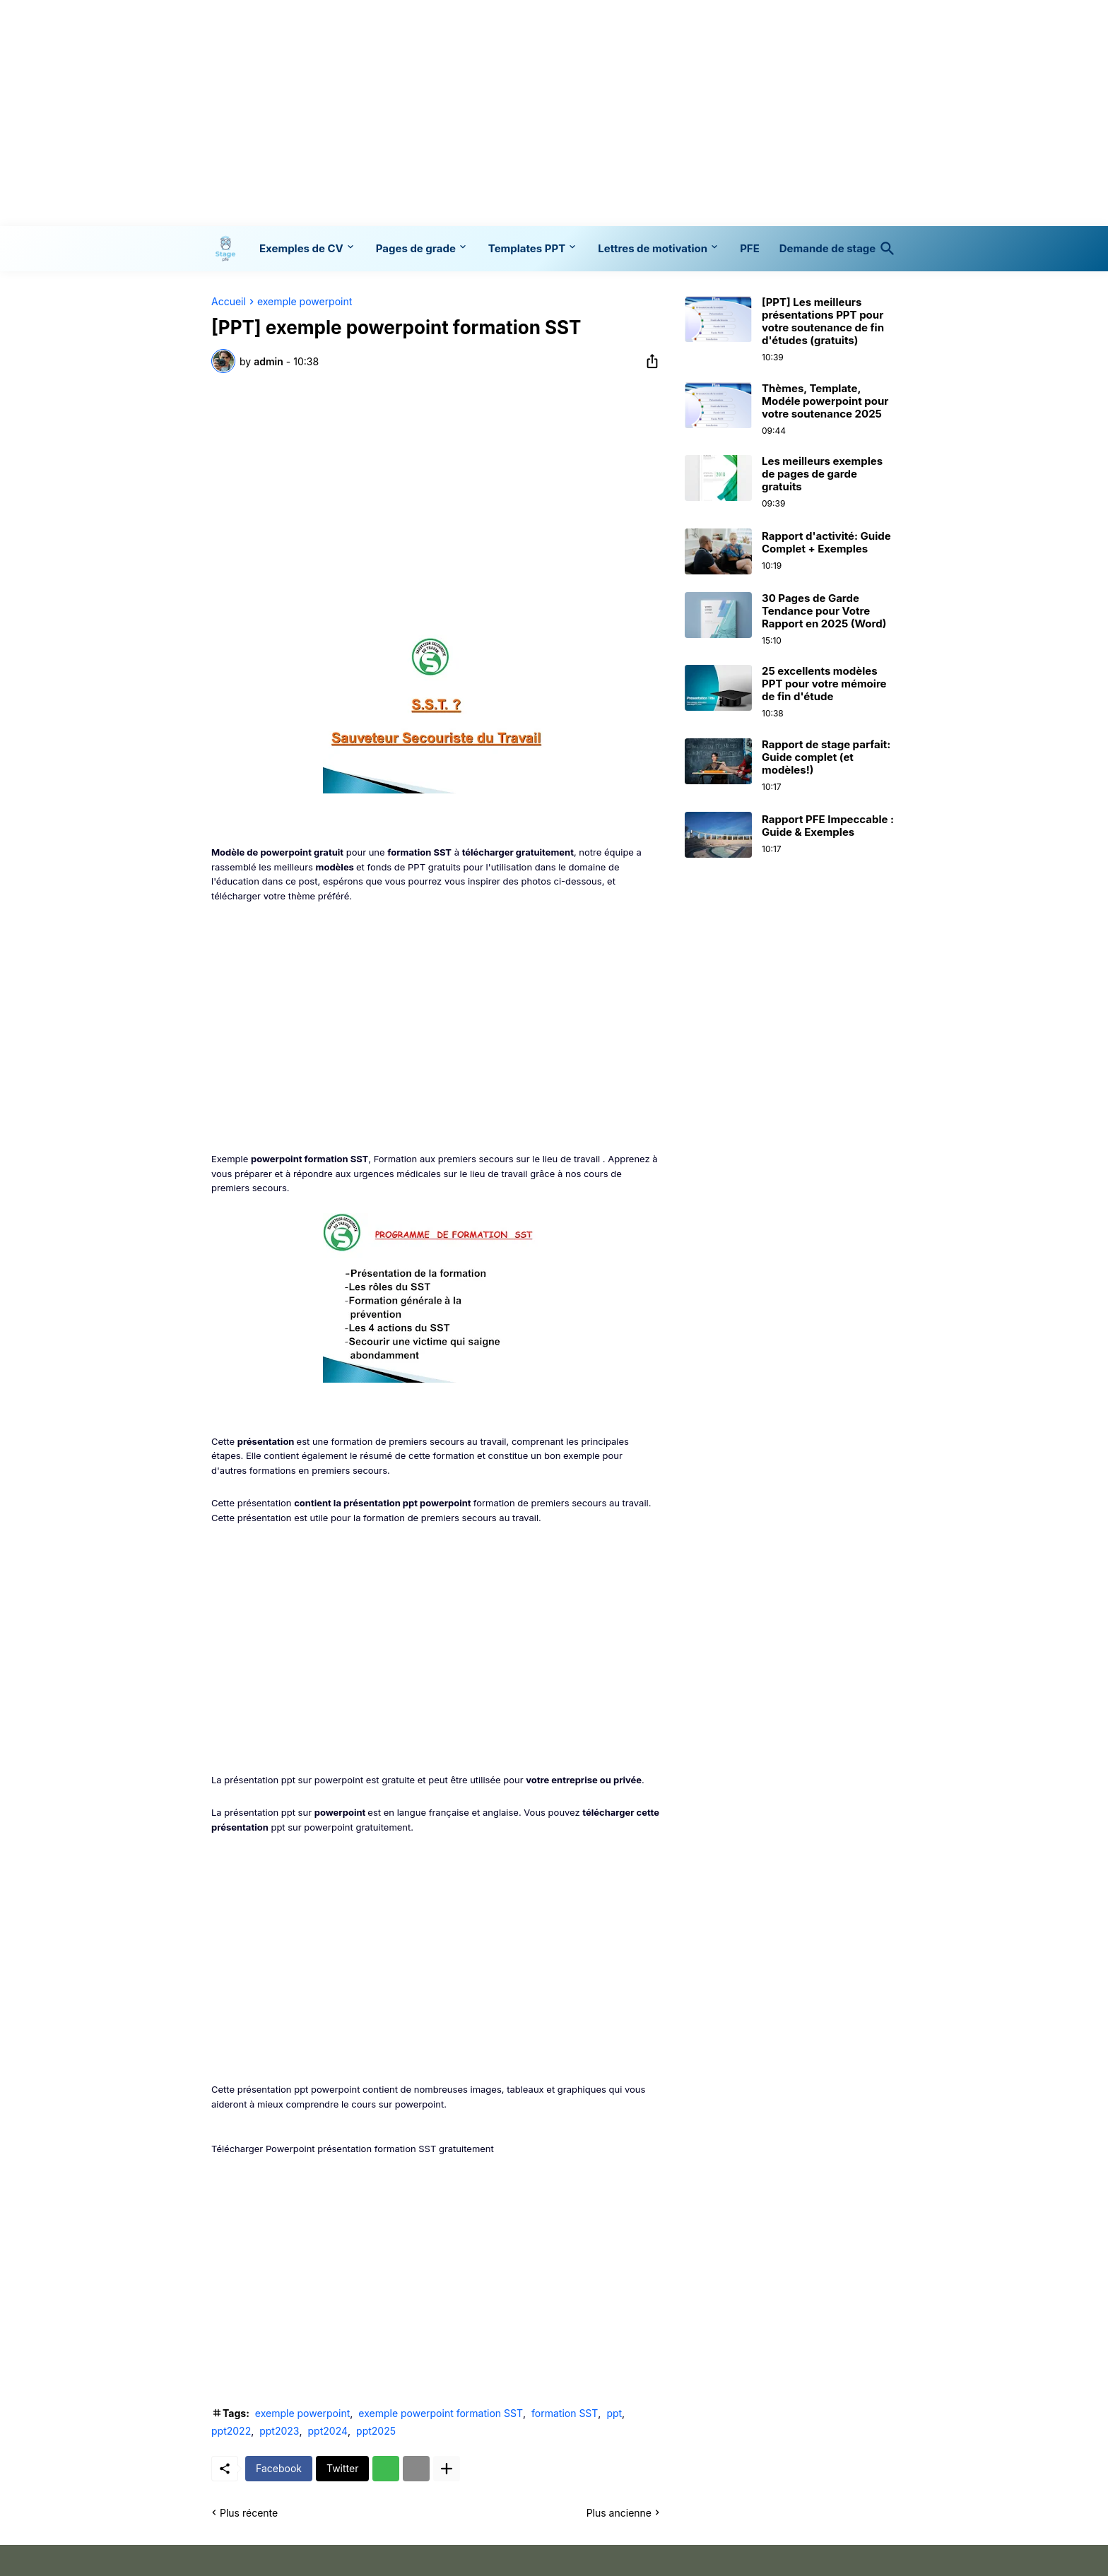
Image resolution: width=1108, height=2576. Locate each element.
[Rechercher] (885, 249)
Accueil (228, 302)
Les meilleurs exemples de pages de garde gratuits (822, 474)
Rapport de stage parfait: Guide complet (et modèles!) (826, 757)
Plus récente (249, 2513)
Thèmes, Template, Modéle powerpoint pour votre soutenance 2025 (825, 401)
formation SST (564, 2413)
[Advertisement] (554, 113)
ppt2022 (231, 2431)
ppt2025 (376, 2431)
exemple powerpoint (304, 302)
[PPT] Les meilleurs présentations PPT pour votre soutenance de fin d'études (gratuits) (823, 321)
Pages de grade (416, 248)
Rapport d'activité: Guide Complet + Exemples (826, 542)
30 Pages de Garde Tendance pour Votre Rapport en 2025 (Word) (824, 611)
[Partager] (648, 361)
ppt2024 (328, 2431)
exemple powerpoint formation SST (440, 2413)
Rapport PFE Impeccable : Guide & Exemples (828, 826)
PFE (750, 248)
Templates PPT (526, 248)
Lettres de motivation (652, 248)
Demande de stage (827, 248)
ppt (614, 2413)
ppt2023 (279, 2431)
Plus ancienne (619, 2513)
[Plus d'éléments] (446, 2468)
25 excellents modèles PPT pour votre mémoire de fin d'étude (824, 684)
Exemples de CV (301, 248)
